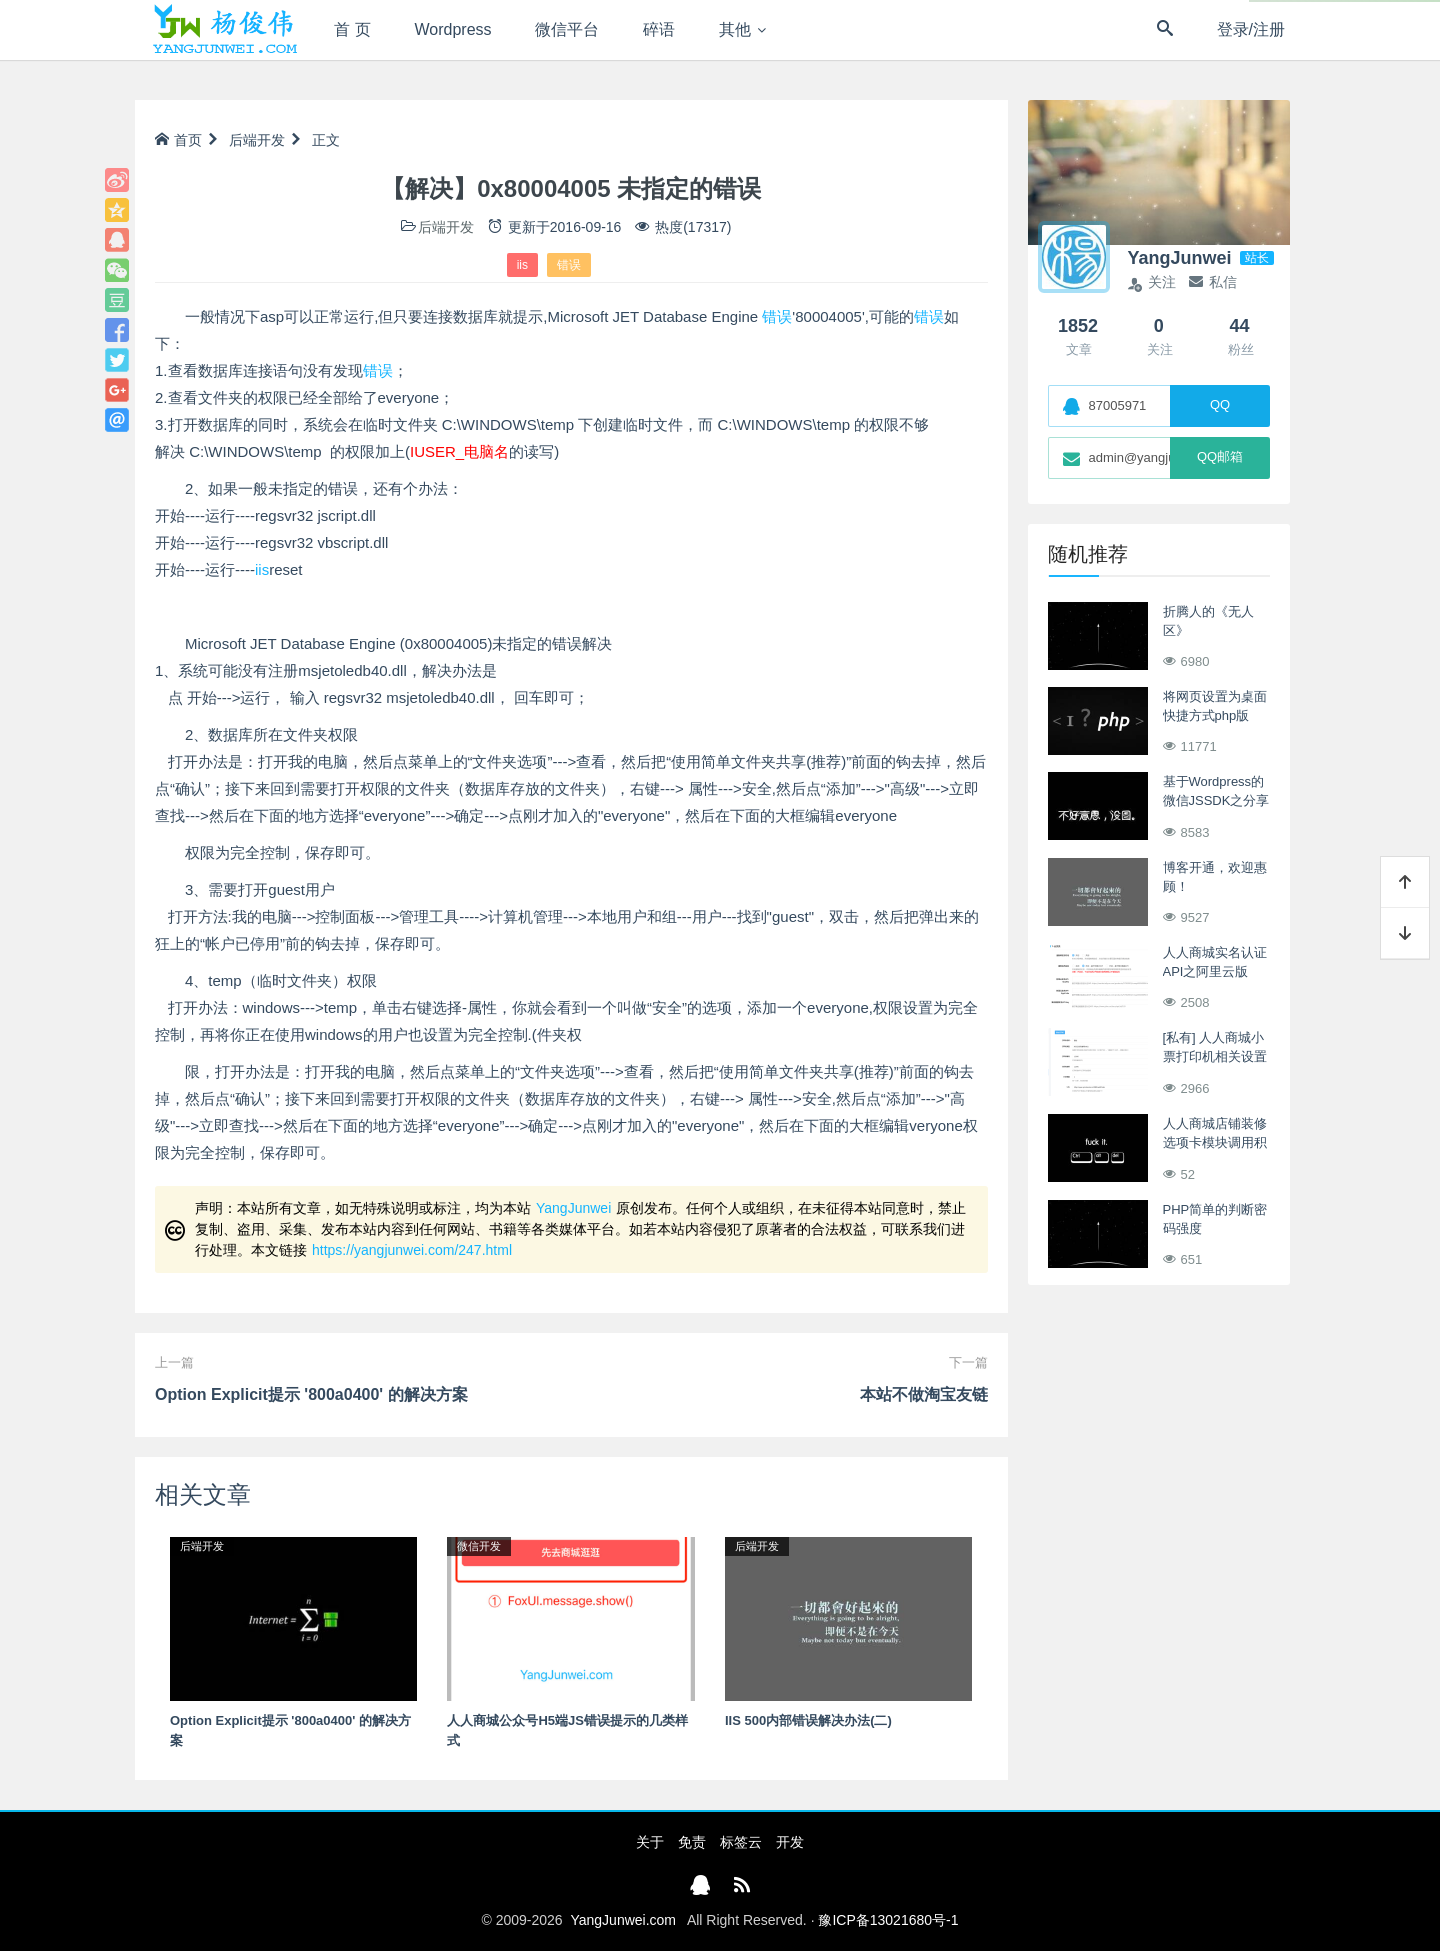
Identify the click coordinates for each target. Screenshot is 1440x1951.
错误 (569, 265)
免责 (692, 1842)
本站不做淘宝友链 (924, 1394)
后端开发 (257, 140)
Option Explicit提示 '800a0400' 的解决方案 (311, 1394)
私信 (1213, 282)
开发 (790, 1842)
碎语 (659, 29)
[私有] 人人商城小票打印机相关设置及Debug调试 (1215, 1057)
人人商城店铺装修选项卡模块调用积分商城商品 (1215, 1143)
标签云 (741, 1842)
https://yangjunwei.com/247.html (412, 1250)
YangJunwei (573, 1208)
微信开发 (479, 1546)
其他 (735, 29)
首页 (178, 140)
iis (522, 265)
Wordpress (453, 29)
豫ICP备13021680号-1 (888, 1920)
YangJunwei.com (623, 1920)
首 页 (352, 29)
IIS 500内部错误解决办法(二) (808, 1720)
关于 (650, 1842)
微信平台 (567, 29)
